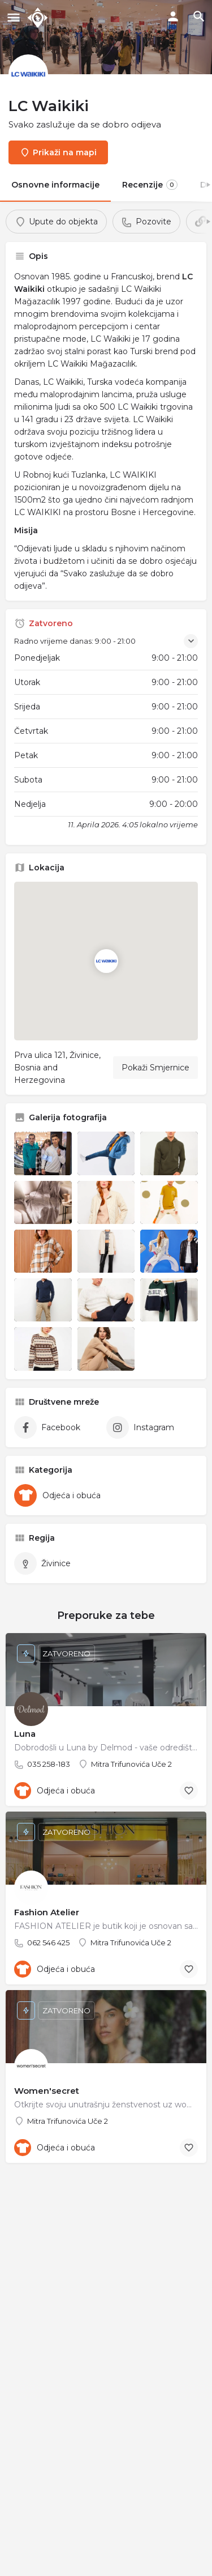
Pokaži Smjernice (155, 1067)
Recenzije (150, 185)
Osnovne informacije (55, 185)
